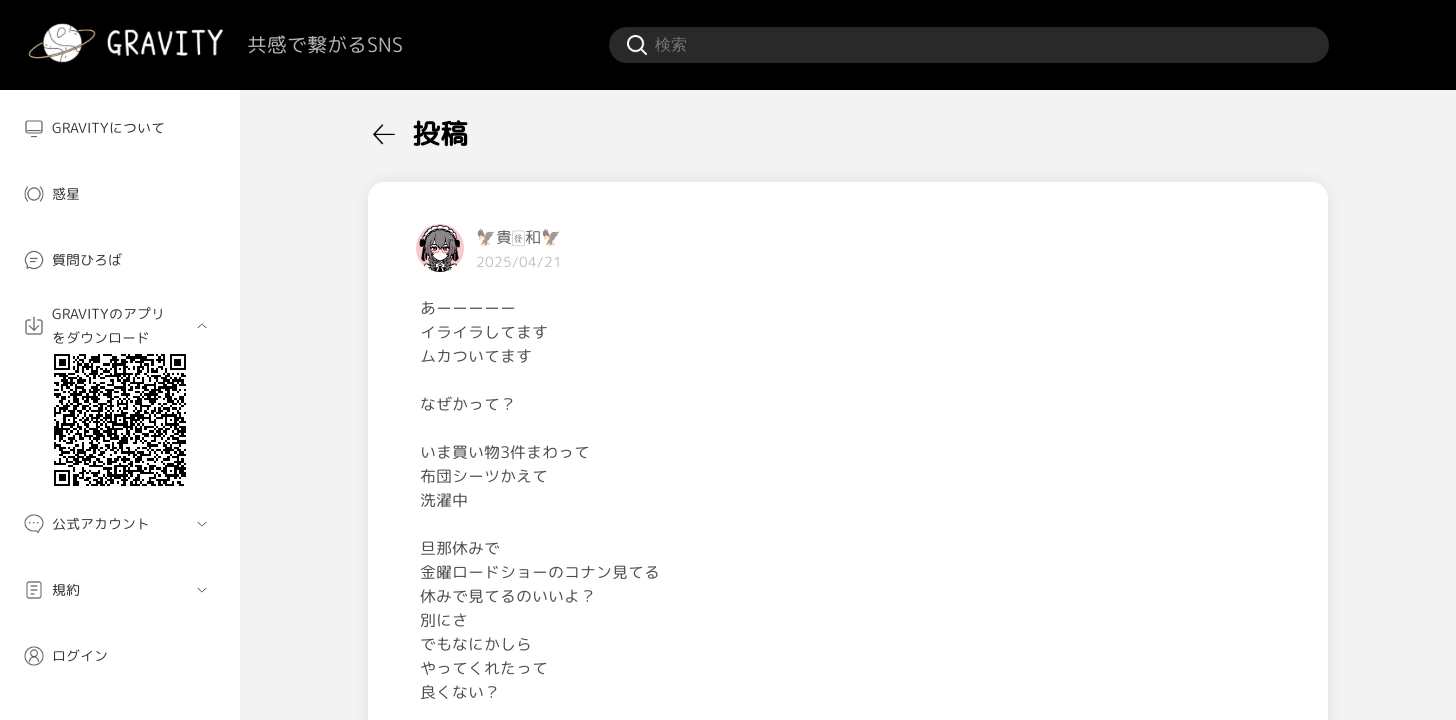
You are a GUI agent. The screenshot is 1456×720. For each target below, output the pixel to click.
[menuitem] (120, 128)
